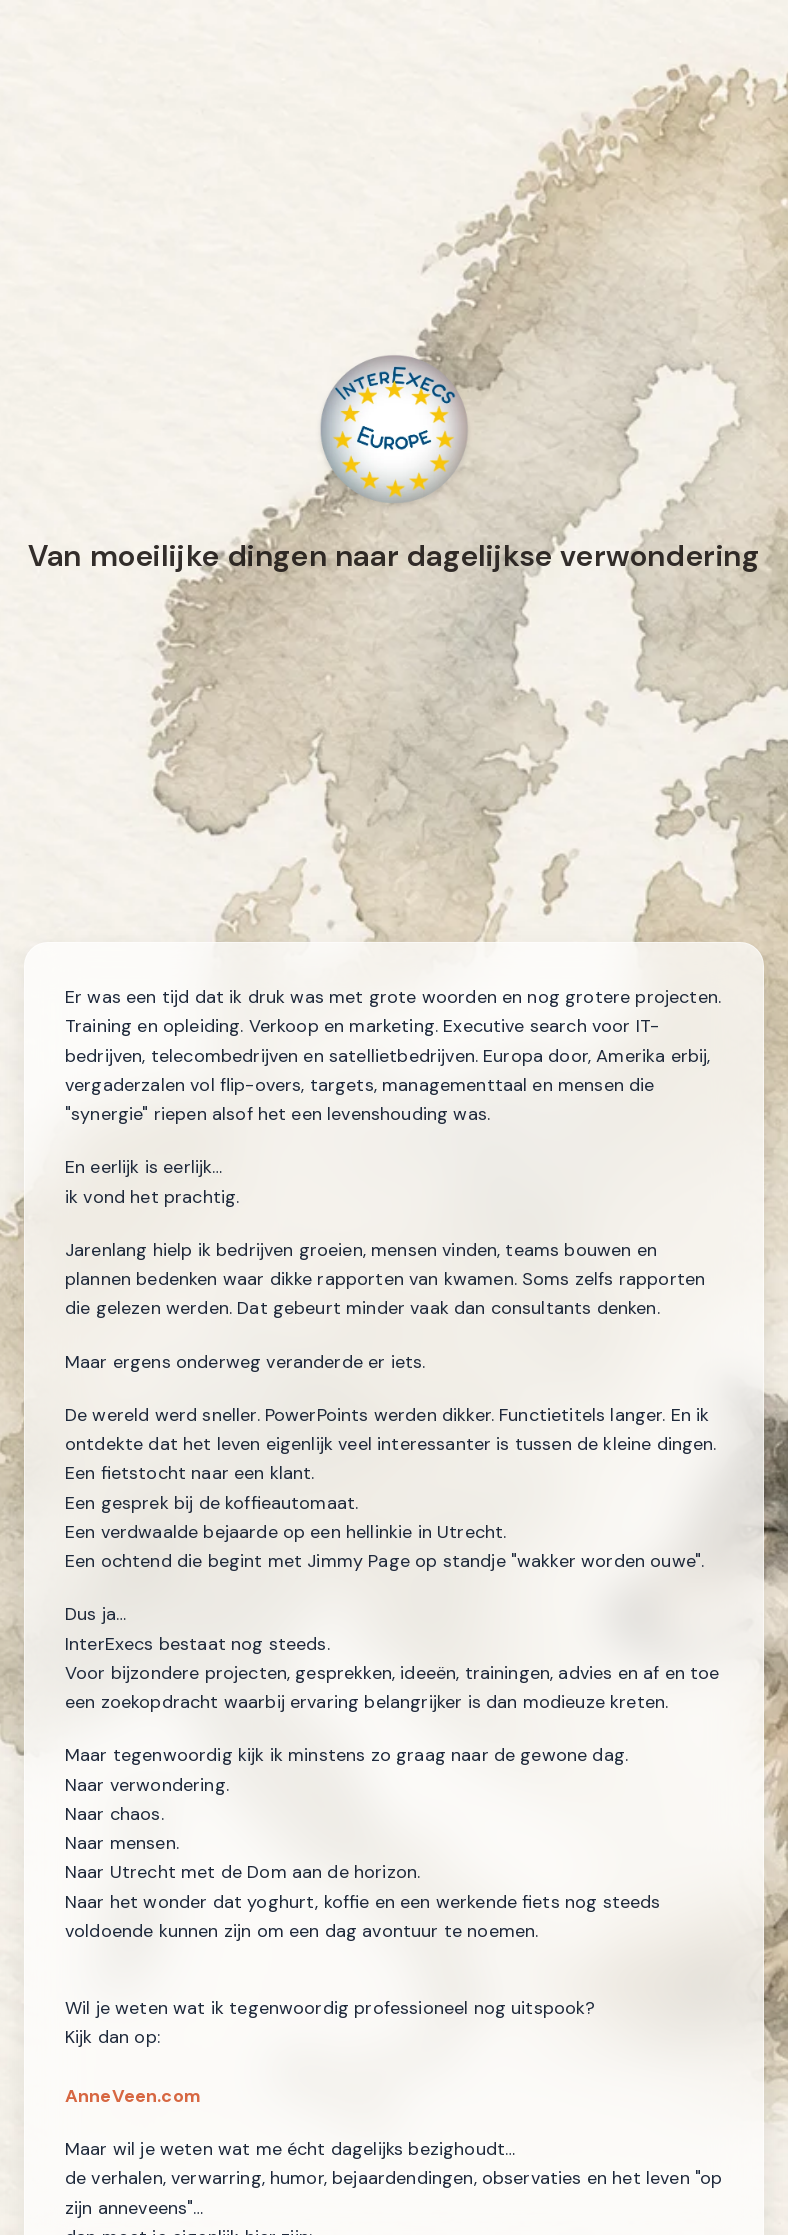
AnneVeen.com (133, 2096)
